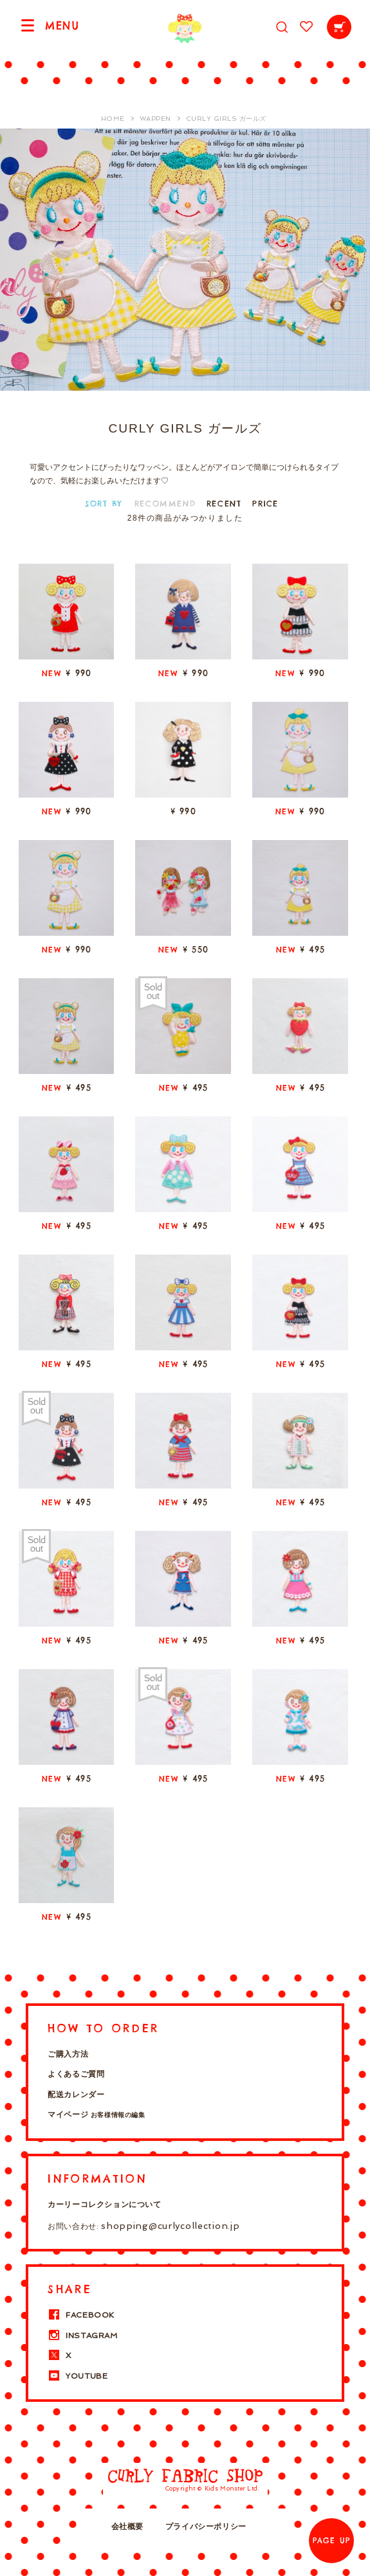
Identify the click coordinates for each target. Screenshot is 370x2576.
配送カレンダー (76, 2094)
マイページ (96, 2114)
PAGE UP (331, 2540)
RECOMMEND (165, 503)
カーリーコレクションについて (104, 2204)
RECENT (224, 503)
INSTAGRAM (82, 2335)
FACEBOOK (81, 2315)
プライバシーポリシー (205, 2526)
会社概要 (127, 2526)
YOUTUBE (77, 2376)
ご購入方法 (68, 2054)
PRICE (265, 503)
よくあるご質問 (76, 2074)
